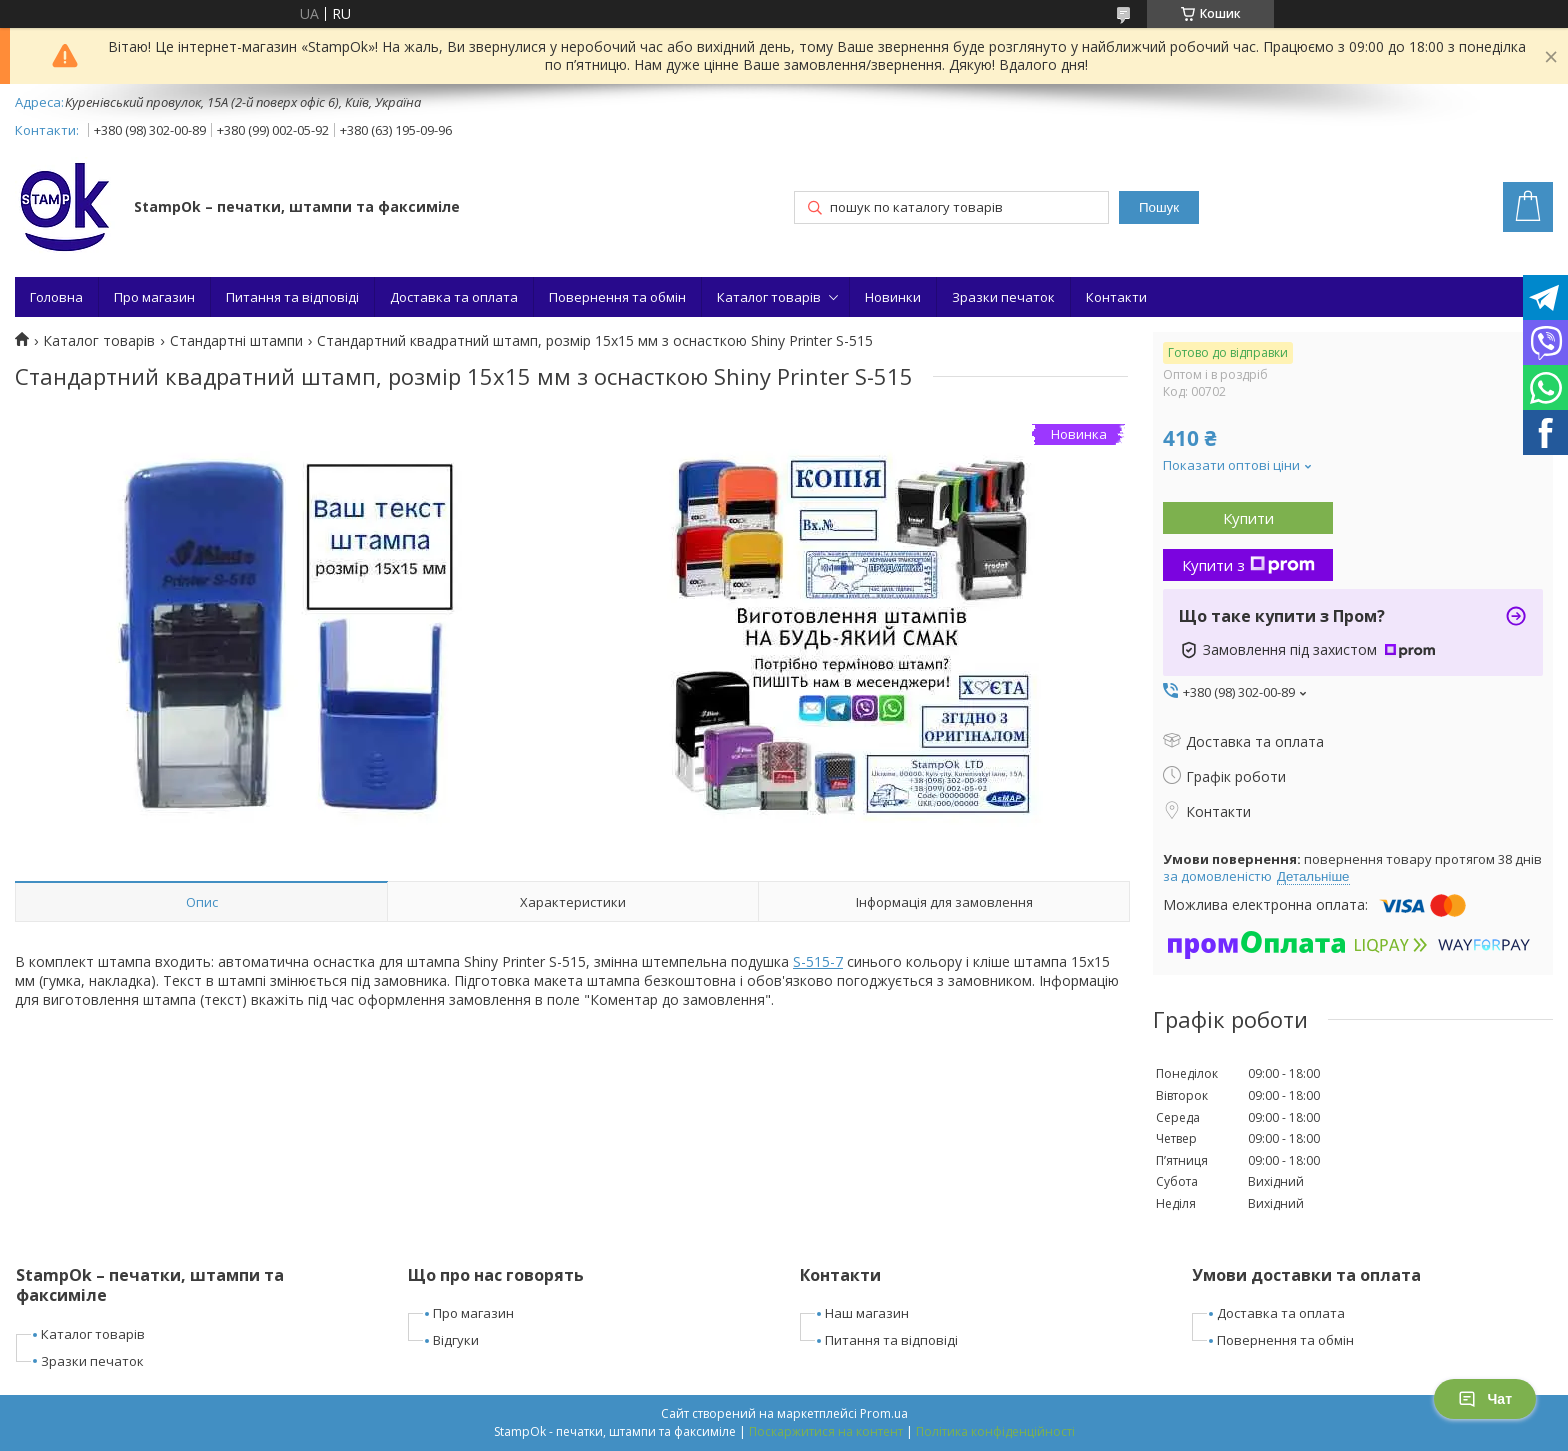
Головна (56, 297)
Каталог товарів (769, 297)
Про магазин (154, 297)
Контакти (1116, 297)
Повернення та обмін (617, 297)
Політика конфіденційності (995, 1431)
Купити (1248, 518)
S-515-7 (818, 961)
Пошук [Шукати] (1159, 207)
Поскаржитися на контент (826, 1431)
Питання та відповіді (292, 297)
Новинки (893, 297)
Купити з (1248, 565)
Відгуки (456, 1340)
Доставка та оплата (454, 297)
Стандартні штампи (236, 341)
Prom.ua (884, 1413)
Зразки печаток (1003, 297)
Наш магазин (867, 1313)
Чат (1485, 1399)
